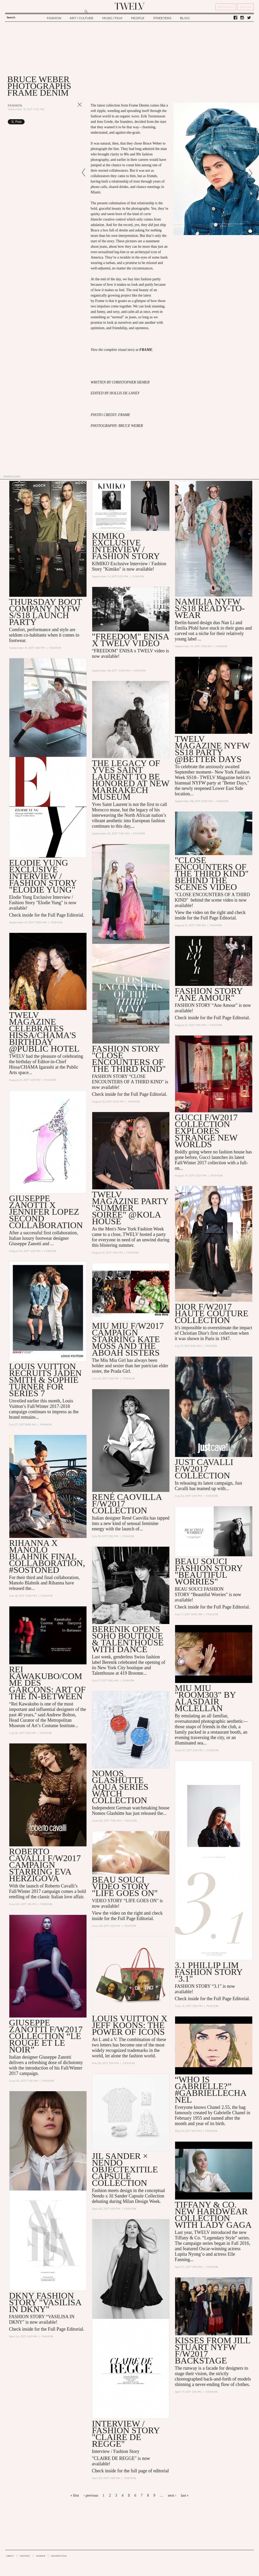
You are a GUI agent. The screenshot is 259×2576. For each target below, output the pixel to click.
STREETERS (162, 18)
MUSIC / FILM (112, 18)
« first (74, 2495)
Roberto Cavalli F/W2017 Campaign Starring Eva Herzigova (45, 1865)
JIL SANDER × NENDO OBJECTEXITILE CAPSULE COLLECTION (125, 2169)
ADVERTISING (59, 2556)
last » (185, 2495)
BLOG (185, 18)
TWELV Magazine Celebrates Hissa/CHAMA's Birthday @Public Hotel (44, 1032)
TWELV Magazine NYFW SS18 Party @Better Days (212, 749)
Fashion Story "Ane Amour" (208, 994)
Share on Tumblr (69, 121)
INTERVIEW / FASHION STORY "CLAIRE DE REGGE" (126, 2434)
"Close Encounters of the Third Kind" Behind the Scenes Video (212, 874)
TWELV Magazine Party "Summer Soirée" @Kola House (130, 1208)
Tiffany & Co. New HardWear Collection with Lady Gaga (213, 2215)
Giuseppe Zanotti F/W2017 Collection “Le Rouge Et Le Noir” (46, 2036)
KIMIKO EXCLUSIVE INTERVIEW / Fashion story (126, 546)
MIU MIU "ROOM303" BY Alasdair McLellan (205, 1698)
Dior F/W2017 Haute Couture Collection (211, 1313)
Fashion (15, 105)
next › (172, 2495)
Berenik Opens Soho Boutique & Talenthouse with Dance (128, 1639)
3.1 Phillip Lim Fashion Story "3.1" (208, 1972)
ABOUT (10, 2556)
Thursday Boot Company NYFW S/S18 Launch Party (45, 612)
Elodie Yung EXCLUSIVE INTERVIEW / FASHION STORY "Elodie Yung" (43, 876)
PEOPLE (138, 18)
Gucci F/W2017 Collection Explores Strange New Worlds (206, 1131)
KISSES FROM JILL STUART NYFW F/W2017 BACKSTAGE (212, 2351)
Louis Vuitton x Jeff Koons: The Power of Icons (130, 2025)
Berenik (109, 1662)
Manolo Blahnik (24, 1583)
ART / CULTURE (81, 18)
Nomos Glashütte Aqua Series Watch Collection (120, 1787)
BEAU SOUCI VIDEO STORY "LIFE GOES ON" (125, 1886)
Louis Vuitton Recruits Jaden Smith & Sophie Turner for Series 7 (45, 1380)
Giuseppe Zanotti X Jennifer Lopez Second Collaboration (46, 1211)
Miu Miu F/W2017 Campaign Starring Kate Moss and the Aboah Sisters (128, 1339)
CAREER (40, 2556)
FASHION (54, 18)
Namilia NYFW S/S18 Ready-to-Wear (210, 608)
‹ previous (90, 2495)
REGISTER (226, 7)
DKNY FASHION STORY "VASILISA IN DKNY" (45, 2302)
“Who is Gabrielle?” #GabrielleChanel (211, 2090)
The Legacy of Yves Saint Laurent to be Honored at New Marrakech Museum (130, 780)
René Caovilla (135, 1518)
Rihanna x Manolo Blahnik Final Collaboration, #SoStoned (47, 1556)
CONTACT (25, 2556)
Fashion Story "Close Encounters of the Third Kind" (129, 1059)
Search (10, 17)
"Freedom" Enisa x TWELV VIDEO (130, 640)
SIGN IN (245, 7)
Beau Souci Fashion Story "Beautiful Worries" (208, 1572)
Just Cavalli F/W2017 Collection (204, 1468)
